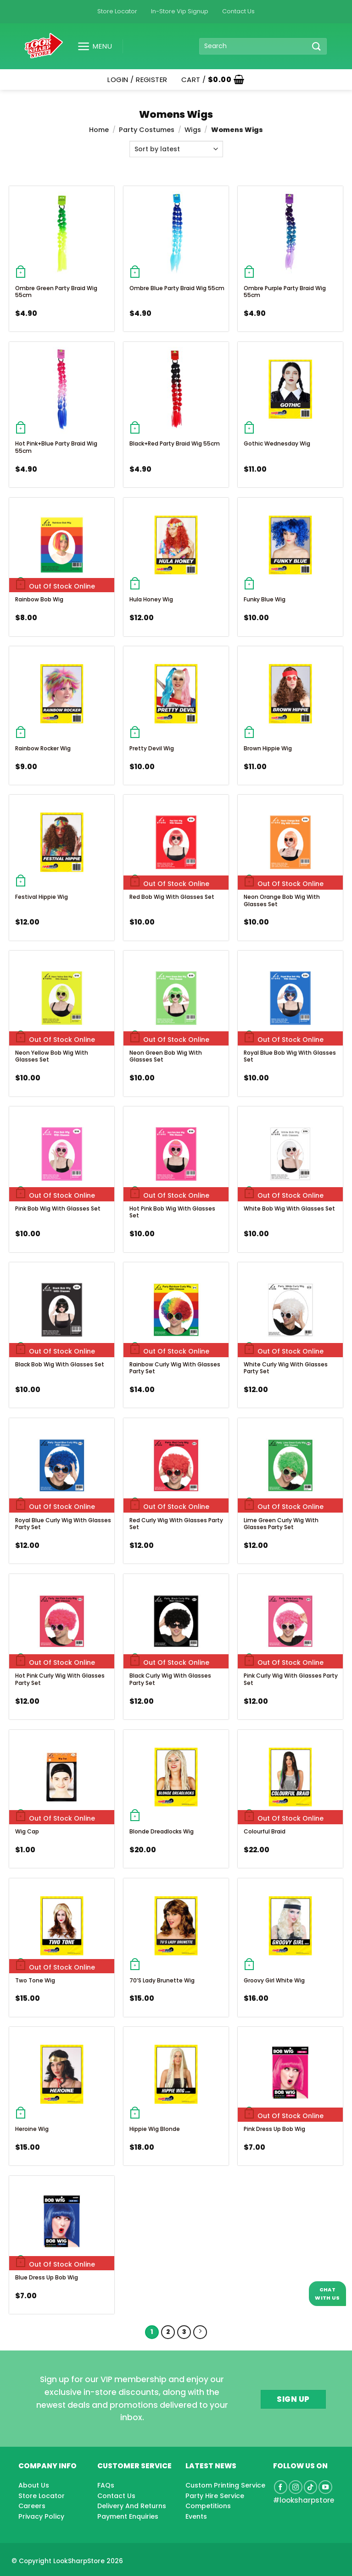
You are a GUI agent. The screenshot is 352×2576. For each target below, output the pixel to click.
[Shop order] (176, 149)
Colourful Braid (264, 1831)
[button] (91, 46)
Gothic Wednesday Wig (277, 443)
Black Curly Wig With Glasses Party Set (170, 1679)
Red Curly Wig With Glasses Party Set (176, 1523)
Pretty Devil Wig (151, 748)
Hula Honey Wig (151, 599)
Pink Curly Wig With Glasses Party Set (291, 1679)
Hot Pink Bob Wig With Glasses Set (172, 1212)
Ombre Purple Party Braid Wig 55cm (285, 291)
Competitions (208, 2505)
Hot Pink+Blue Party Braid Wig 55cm (56, 447)
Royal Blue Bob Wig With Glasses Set (290, 1056)
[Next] (200, 2332)
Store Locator (117, 11)
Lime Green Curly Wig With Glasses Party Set (281, 1523)
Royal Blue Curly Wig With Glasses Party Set (63, 1523)
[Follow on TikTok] (311, 2487)
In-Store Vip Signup (179, 11)
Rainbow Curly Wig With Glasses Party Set (174, 1368)
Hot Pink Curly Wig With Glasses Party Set (60, 1679)
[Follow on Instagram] (295, 2487)
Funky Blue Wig (264, 599)
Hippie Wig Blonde (154, 2129)
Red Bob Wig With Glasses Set (171, 897)
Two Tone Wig (35, 1980)
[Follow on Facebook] (281, 2487)
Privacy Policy (41, 2516)
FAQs (105, 2485)
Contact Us (238, 11)
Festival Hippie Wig (41, 897)
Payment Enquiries (127, 2516)
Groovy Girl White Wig (274, 1980)
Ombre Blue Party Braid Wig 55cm (176, 288)
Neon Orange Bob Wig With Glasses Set (282, 900)
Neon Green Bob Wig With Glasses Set (165, 1056)
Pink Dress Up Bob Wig (274, 2129)
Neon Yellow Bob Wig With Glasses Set (51, 1056)
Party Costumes (146, 129)
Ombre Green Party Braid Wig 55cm (56, 291)
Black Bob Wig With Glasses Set (59, 1364)
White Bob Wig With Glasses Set (289, 1208)
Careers (31, 2505)
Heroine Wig (32, 2129)
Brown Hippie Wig (268, 748)
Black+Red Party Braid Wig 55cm (174, 443)
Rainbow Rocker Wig (43, 748)
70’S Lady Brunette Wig (162, 1980)
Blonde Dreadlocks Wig (161, 1831)
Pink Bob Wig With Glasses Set (58, 1208)
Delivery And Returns (131, 2505)
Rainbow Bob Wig (39, 599)
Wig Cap (27, 1831)
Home (99, 129)
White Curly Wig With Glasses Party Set (286, 1368)
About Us (33, 2485)
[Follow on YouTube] (325, 2487)
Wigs (192, 129)
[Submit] (316, 46)
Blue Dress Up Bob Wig (46, 2277)
